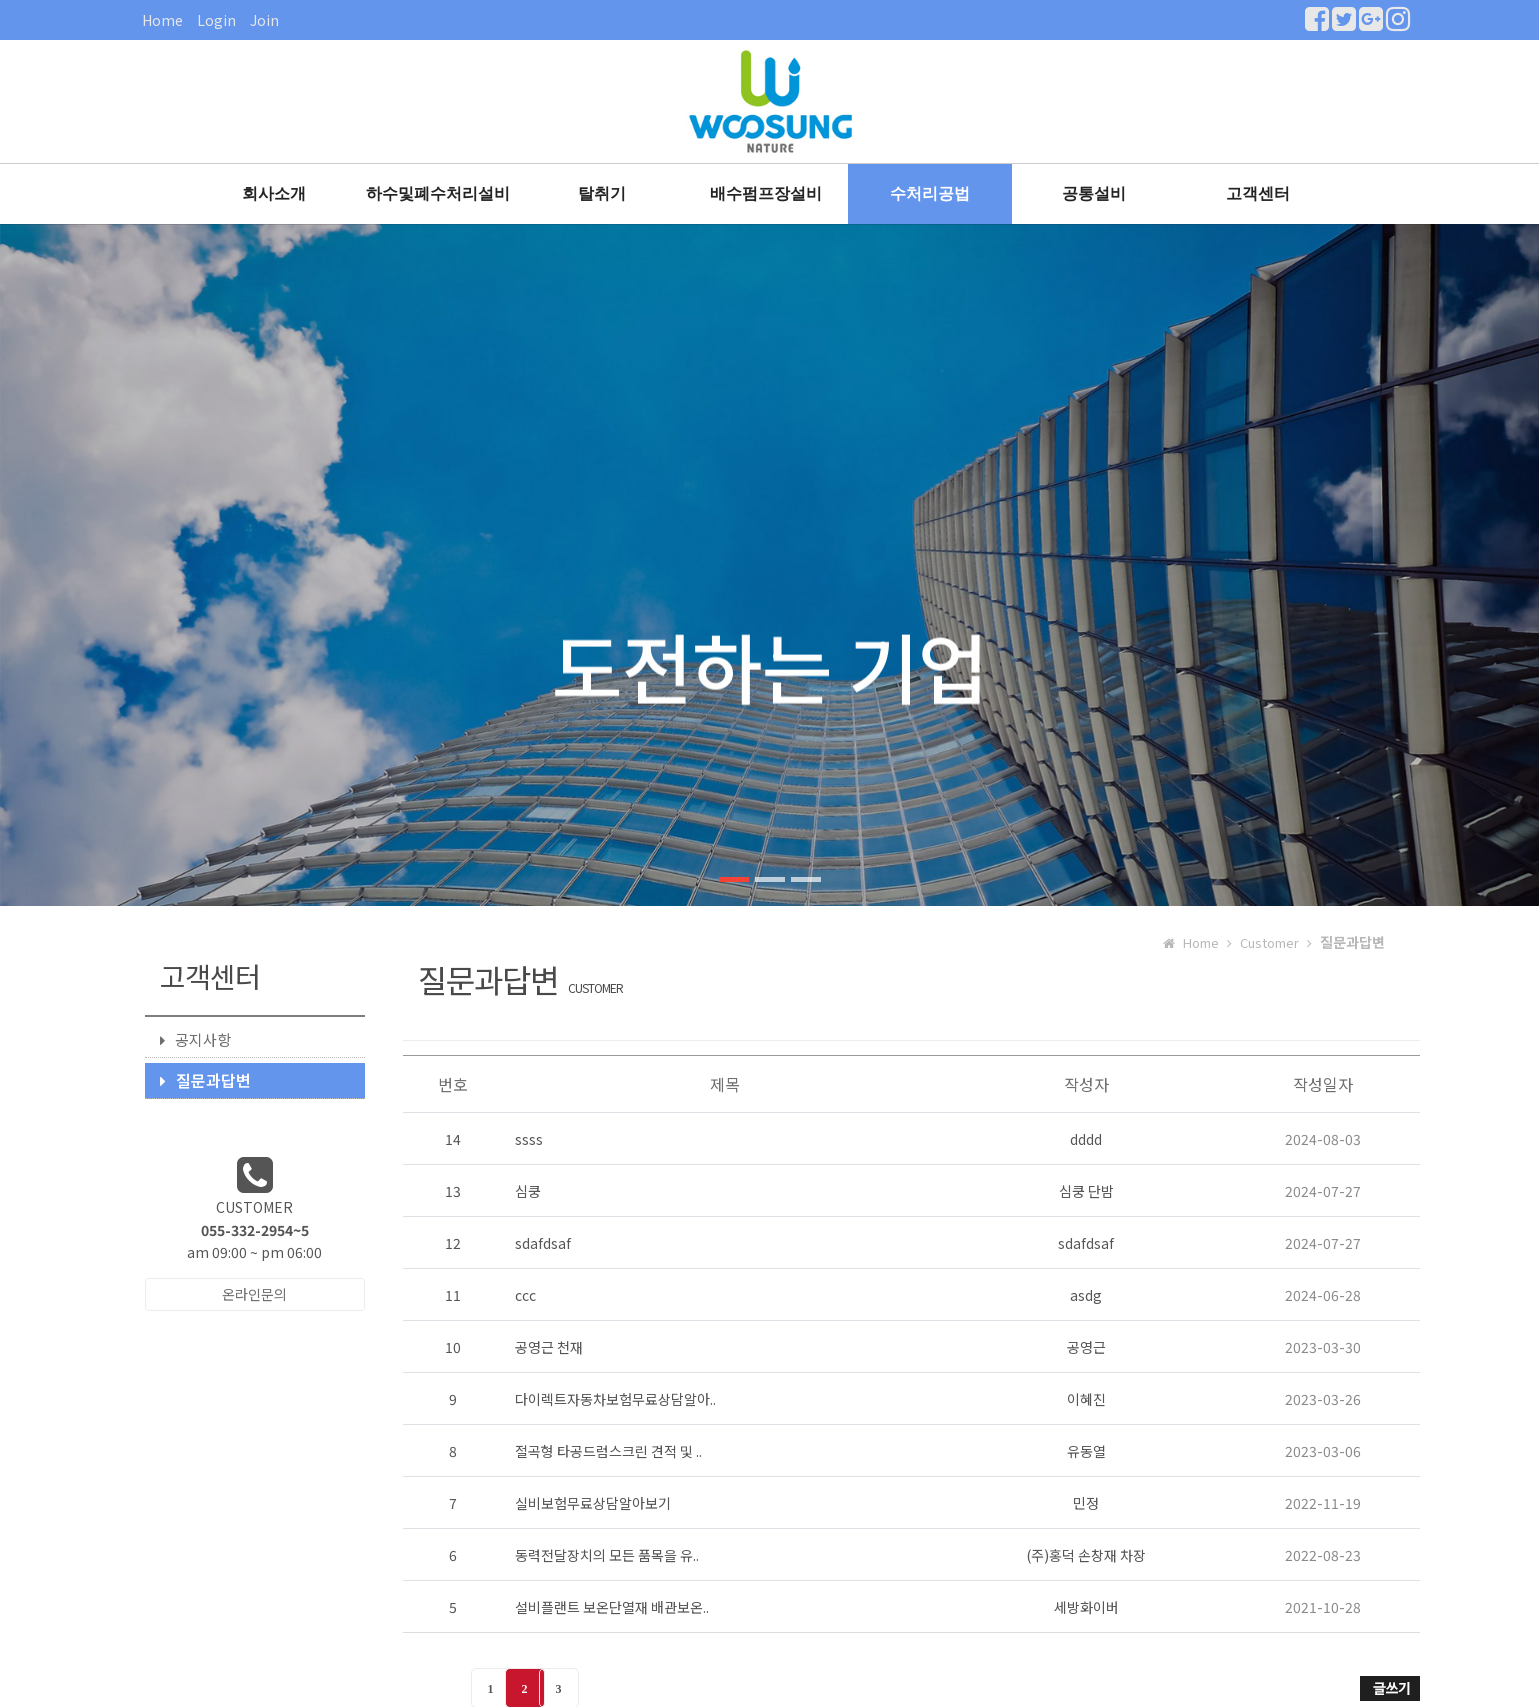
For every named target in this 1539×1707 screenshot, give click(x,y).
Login (216, 20)
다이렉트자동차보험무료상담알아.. (615, 1399)
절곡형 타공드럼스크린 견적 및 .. (608, 1451)
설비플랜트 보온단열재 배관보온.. (612, 1607)
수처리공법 (930, 193)
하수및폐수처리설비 (438, 193)
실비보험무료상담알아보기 (593, 1503)
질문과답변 (205, 1080)
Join (264, 20)
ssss (529, 1139)
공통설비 (1094, 193)
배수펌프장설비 (766, 193)
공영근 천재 (549, 1347)
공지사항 (195, 1039)
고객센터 (1258, 193)
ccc (525, 1295)
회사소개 (274, 193)
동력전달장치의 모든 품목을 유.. (607, 1555)
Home (162, 20)
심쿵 (528, 1191)
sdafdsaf (543, 1243)
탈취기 (602, 193)
